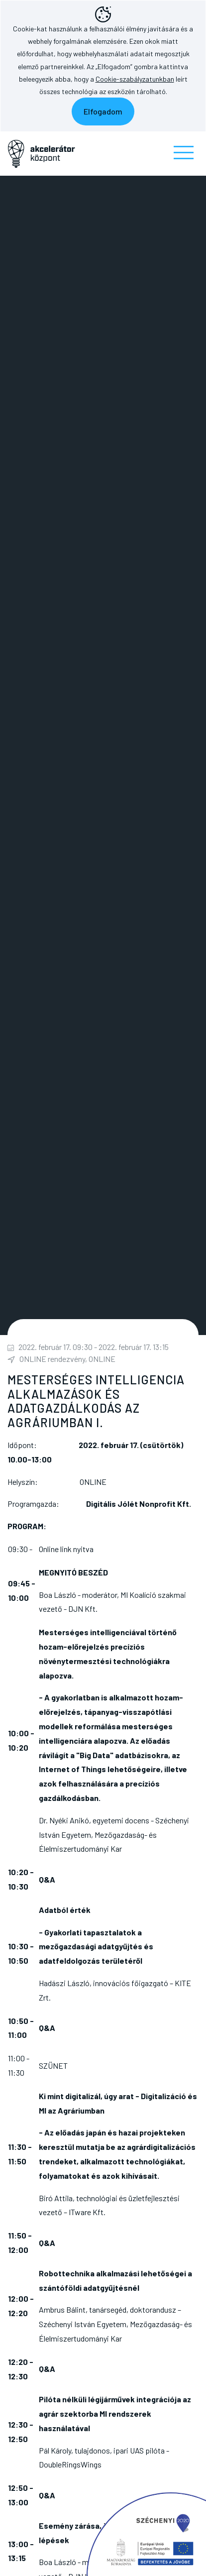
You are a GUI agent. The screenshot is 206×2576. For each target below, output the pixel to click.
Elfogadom (103, 111)
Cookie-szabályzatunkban (135, 79)
